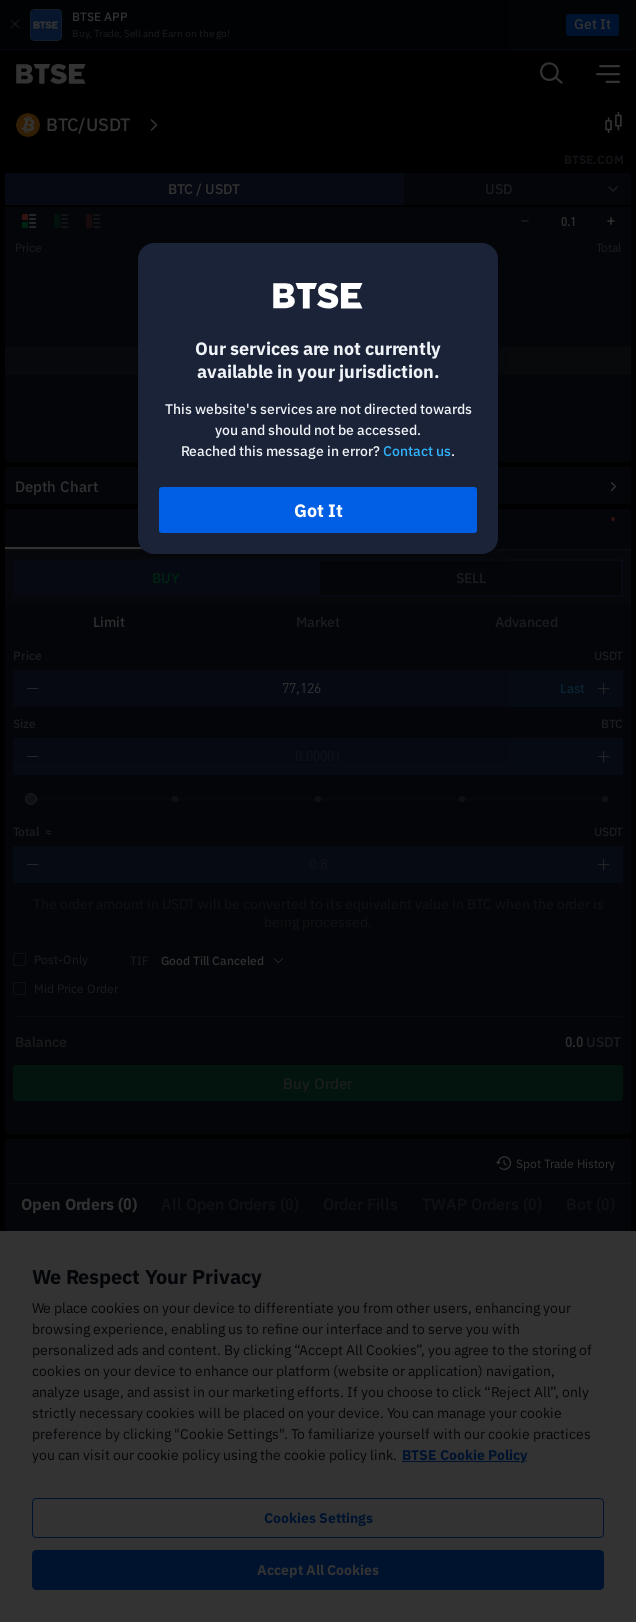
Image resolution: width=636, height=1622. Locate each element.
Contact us (417, 451)
